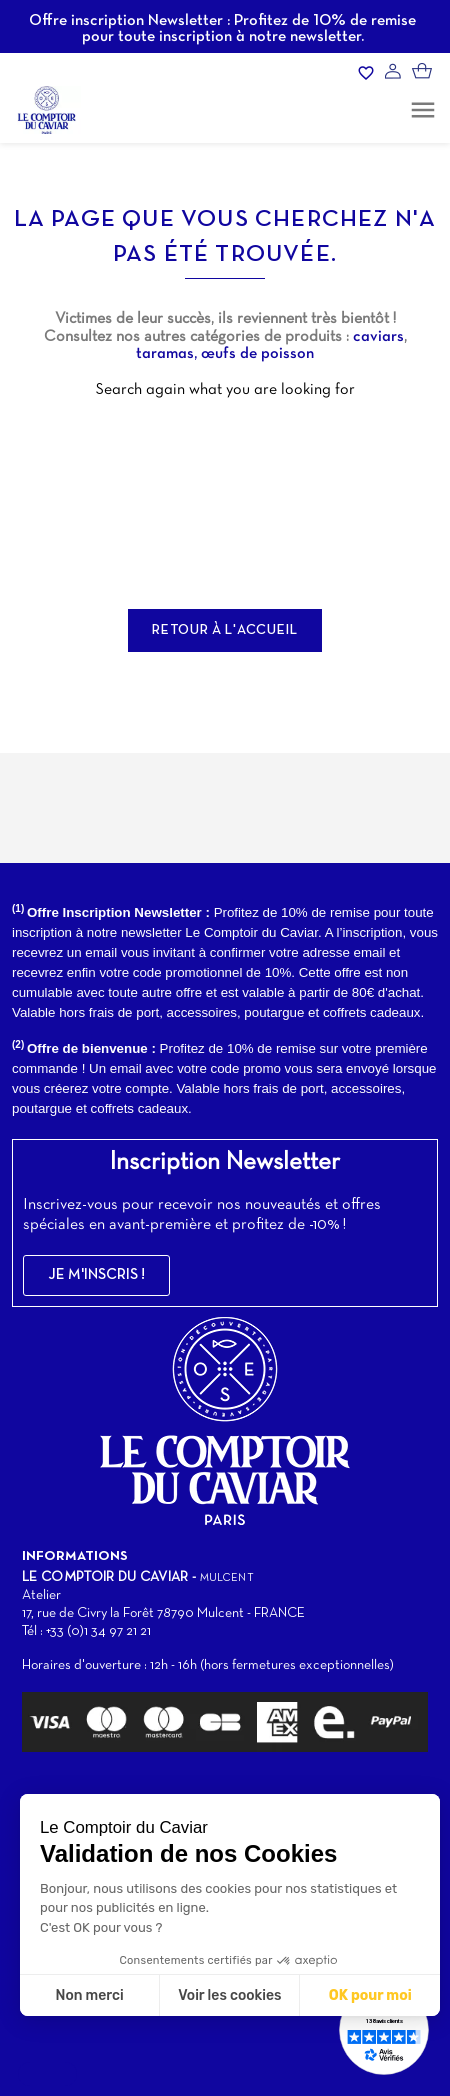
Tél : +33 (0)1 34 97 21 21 (86, 1631)
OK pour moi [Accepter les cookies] (370, 1995)
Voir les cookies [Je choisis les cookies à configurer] (229, 1995)
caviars (378, 337)
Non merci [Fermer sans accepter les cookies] (89, 1995)
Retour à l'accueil (225, 630)
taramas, (168, 354)
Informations (75, 1556)
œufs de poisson (257, 354)
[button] (96, 1275)
